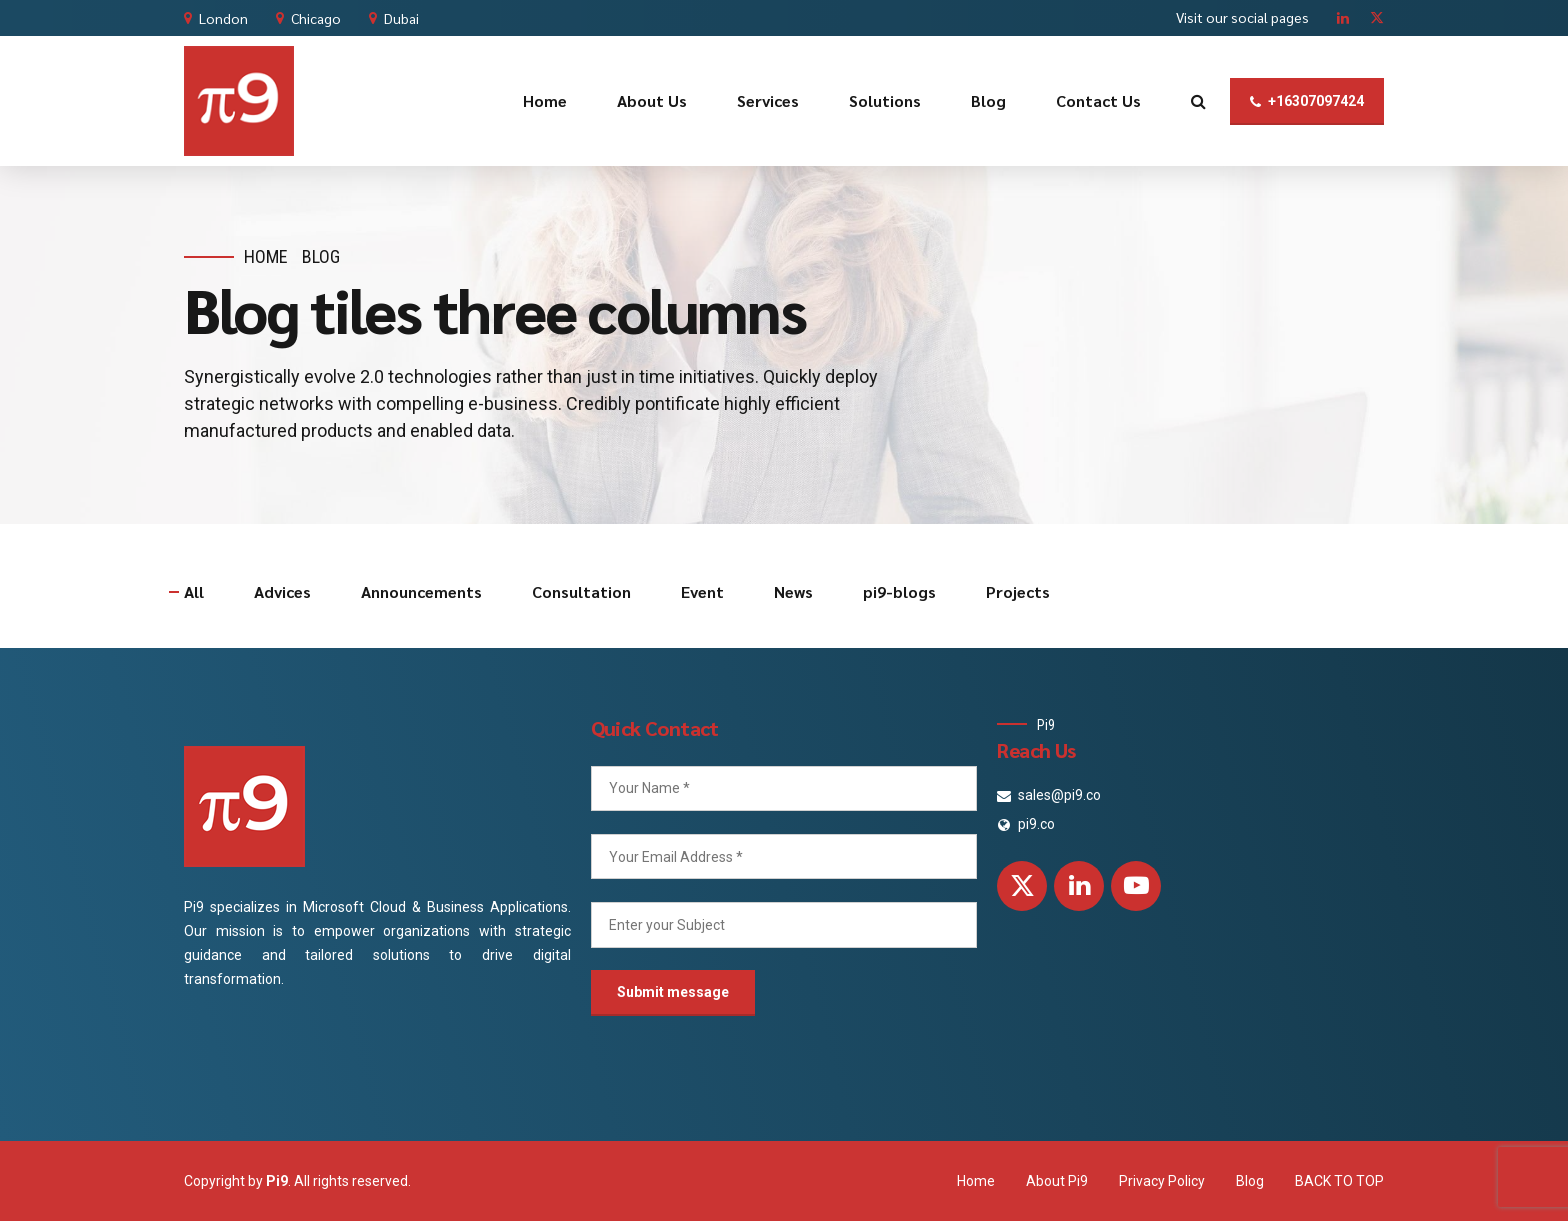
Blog (988, 100)
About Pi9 (1057, 1181)
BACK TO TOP (1339, 1181)
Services (768, 100)
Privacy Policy (1162, 1181)
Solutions (885, 100)
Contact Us (1098, 100)
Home (545, 100)
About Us (652, 100)
